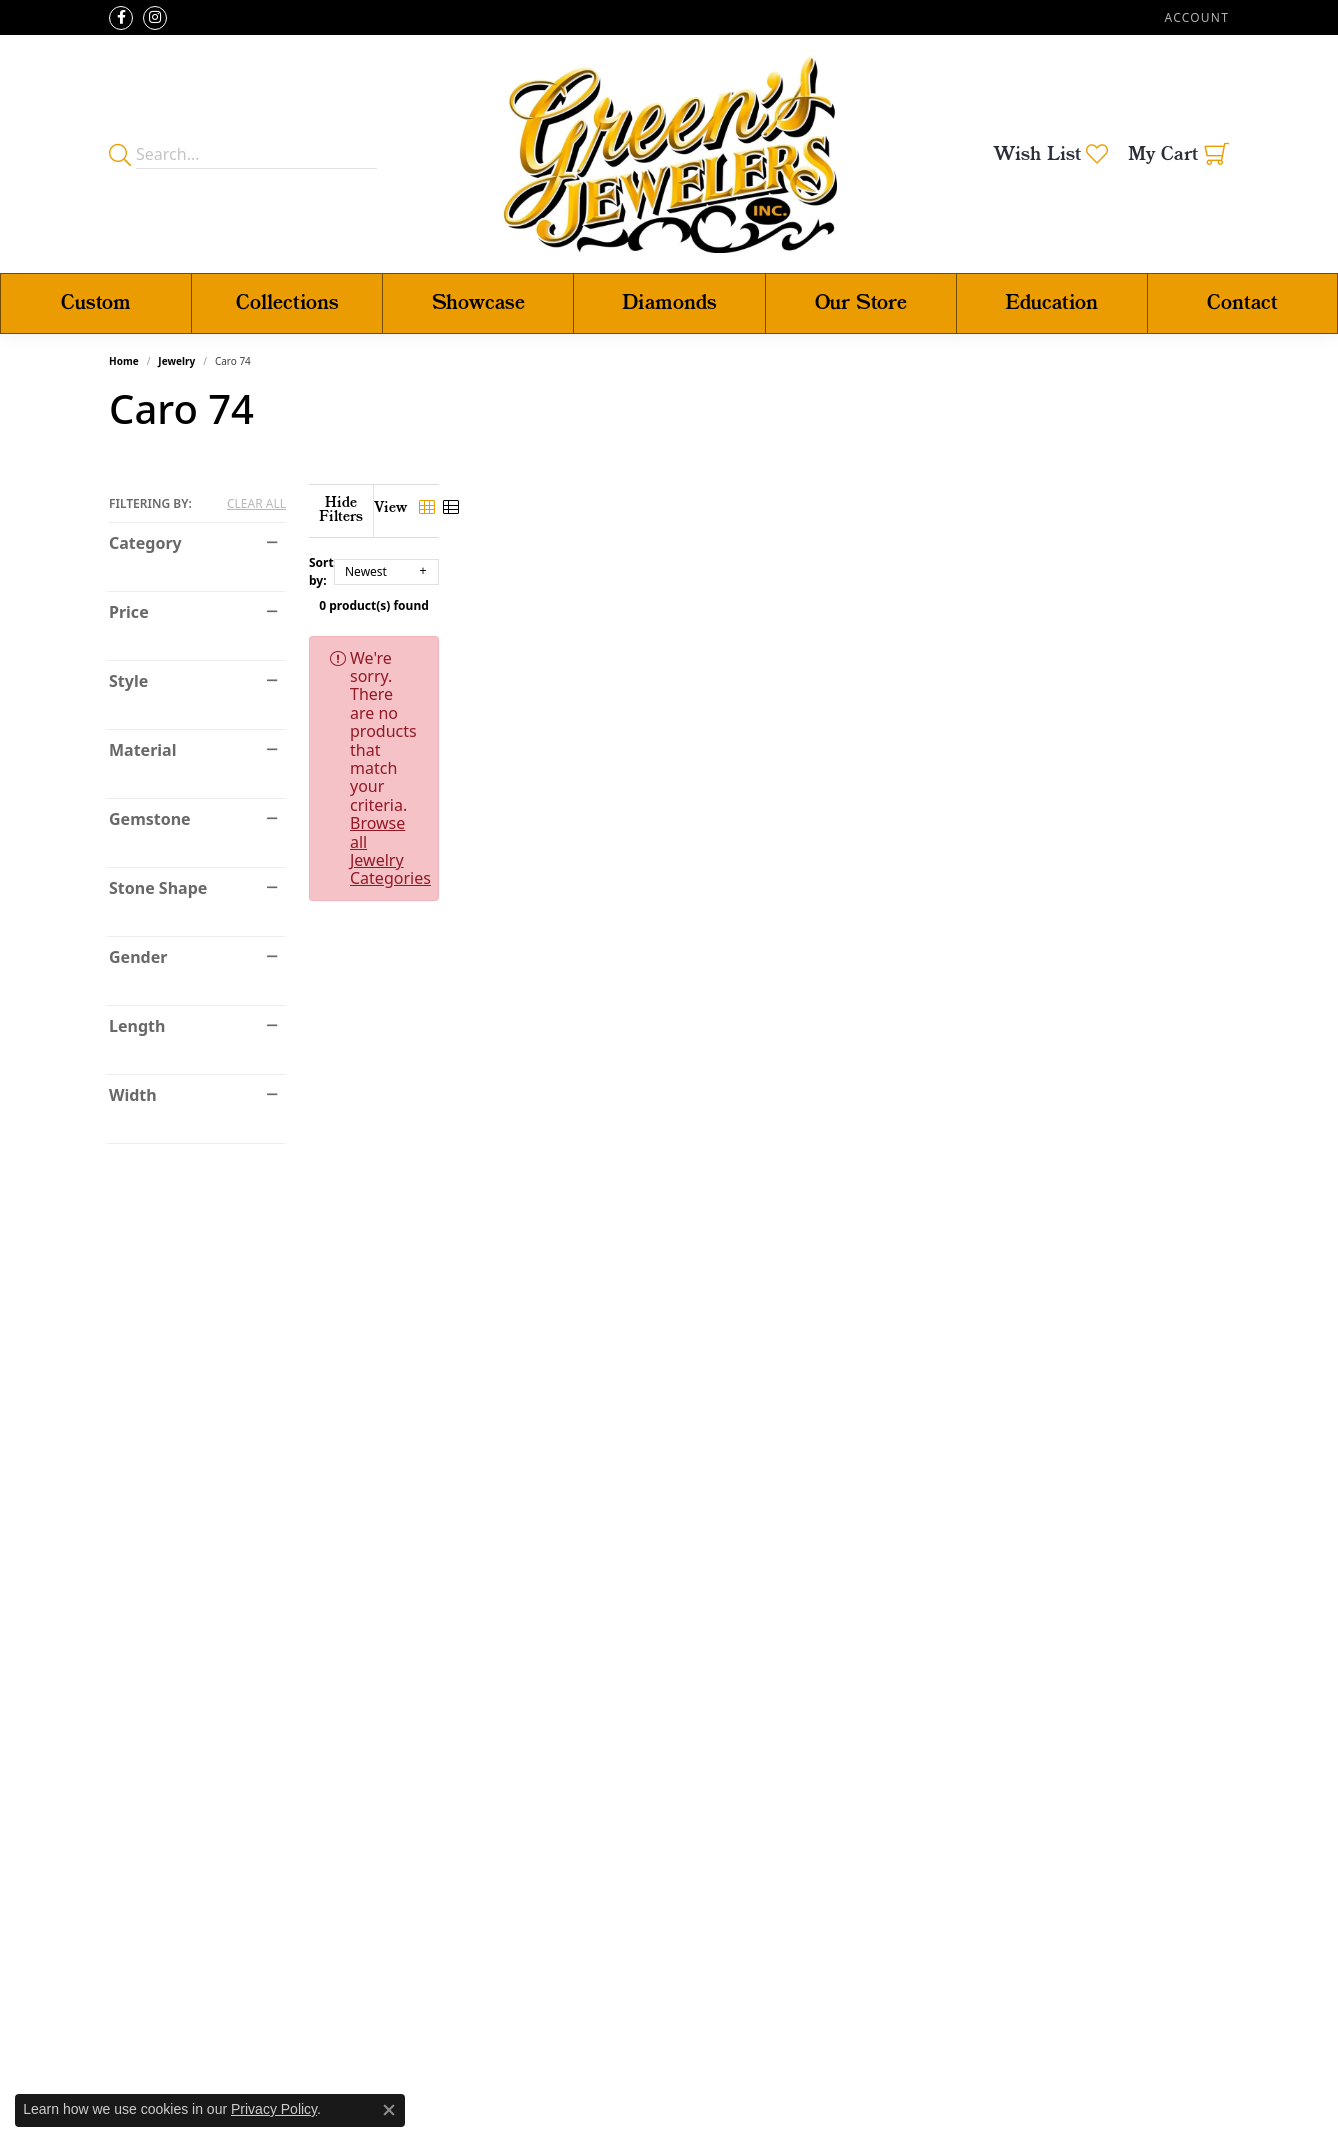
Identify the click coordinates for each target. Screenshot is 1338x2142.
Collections (287, 303)
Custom (96, 303)
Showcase (478, 303)
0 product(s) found (769, 591)
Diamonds (669, 303)
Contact (1242, 303)
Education (1051, 303)
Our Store (861, 303)
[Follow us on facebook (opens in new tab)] (121, 18)
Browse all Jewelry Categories (908, 644)
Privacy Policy (274, 2109)
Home (124, 361)
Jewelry (176, 361)
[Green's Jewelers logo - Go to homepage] (669, 154)
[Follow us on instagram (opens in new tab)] (155, 18)
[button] (1195, 17)
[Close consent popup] (389, 2110)
